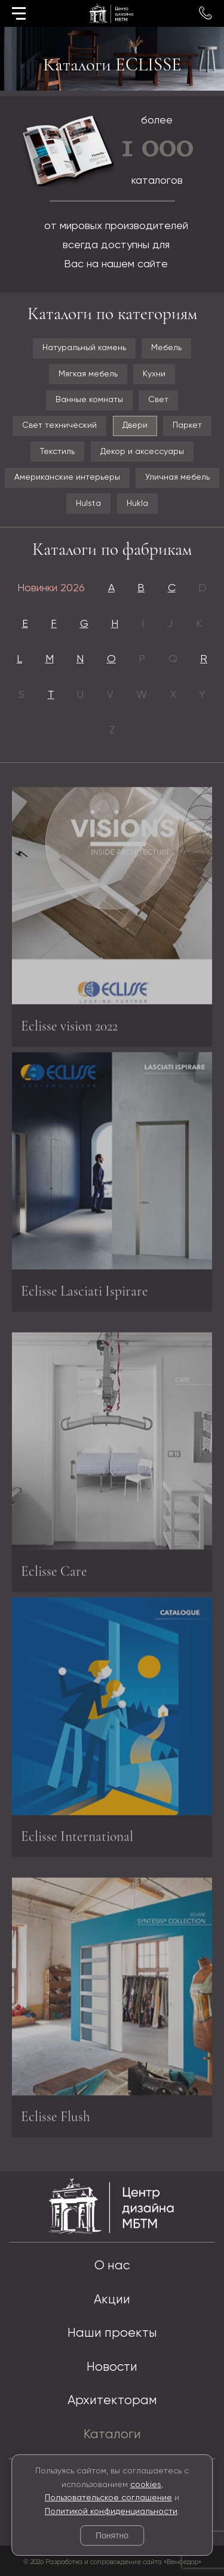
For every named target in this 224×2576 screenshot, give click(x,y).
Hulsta (88, 503)
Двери (135, 425)
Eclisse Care (54, 1573)
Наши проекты (112, 2333)
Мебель (166, 348)
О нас (112, 2266)
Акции (112, 2300)
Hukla (137, 503)
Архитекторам (112, 2401)
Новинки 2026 (51, 588)
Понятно (112, 2535)
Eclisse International (77, 1834)
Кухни (154, 374)
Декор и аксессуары (142, 451)
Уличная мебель (177, 477)
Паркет (187, 425)
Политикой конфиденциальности (111, 2511)
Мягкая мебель (88, 374)
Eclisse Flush (55, 2119)
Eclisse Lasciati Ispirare (84, 1289)
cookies (145, 2485)
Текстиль (57, 451)
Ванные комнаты (89, 400)
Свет (158, 400)
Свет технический (59, 425)
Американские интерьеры (67, 477)
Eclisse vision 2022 (69, 1028)
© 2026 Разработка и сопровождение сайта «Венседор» (112, 2562)
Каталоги (112, 2435)
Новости (112, 2367)
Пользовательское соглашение (108, 2498)
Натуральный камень (84, 348)
